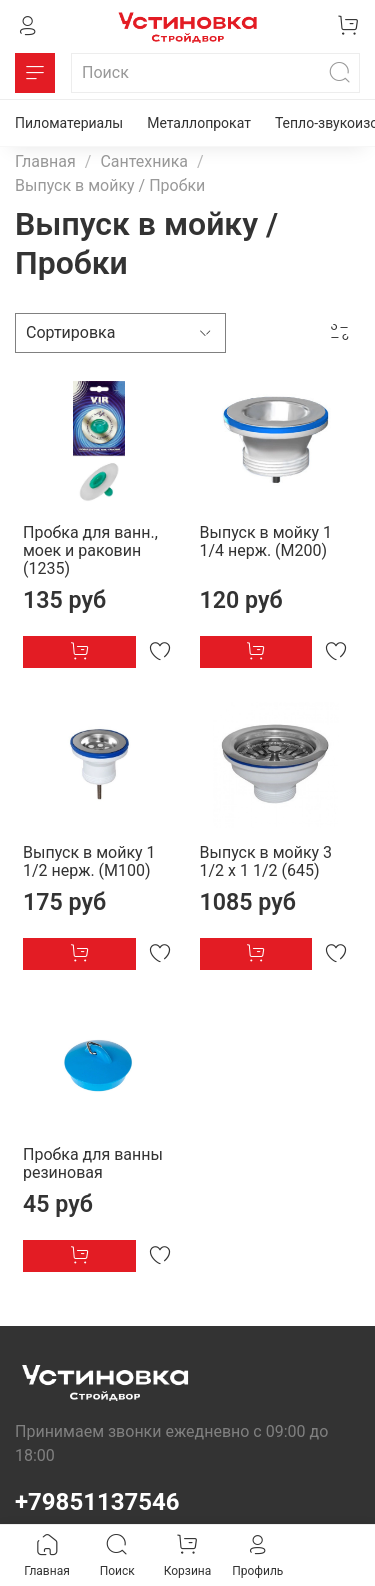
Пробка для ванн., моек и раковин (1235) (90, 550)
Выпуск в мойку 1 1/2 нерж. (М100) (89, 861)
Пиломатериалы (69, 123)
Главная (45, 161)
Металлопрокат (199, 123)
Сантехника (144, 161)
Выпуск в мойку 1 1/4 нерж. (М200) (266, 541)
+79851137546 (97, 1502)
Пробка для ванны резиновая (93, 1163)
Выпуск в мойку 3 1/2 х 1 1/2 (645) (266, 861)
